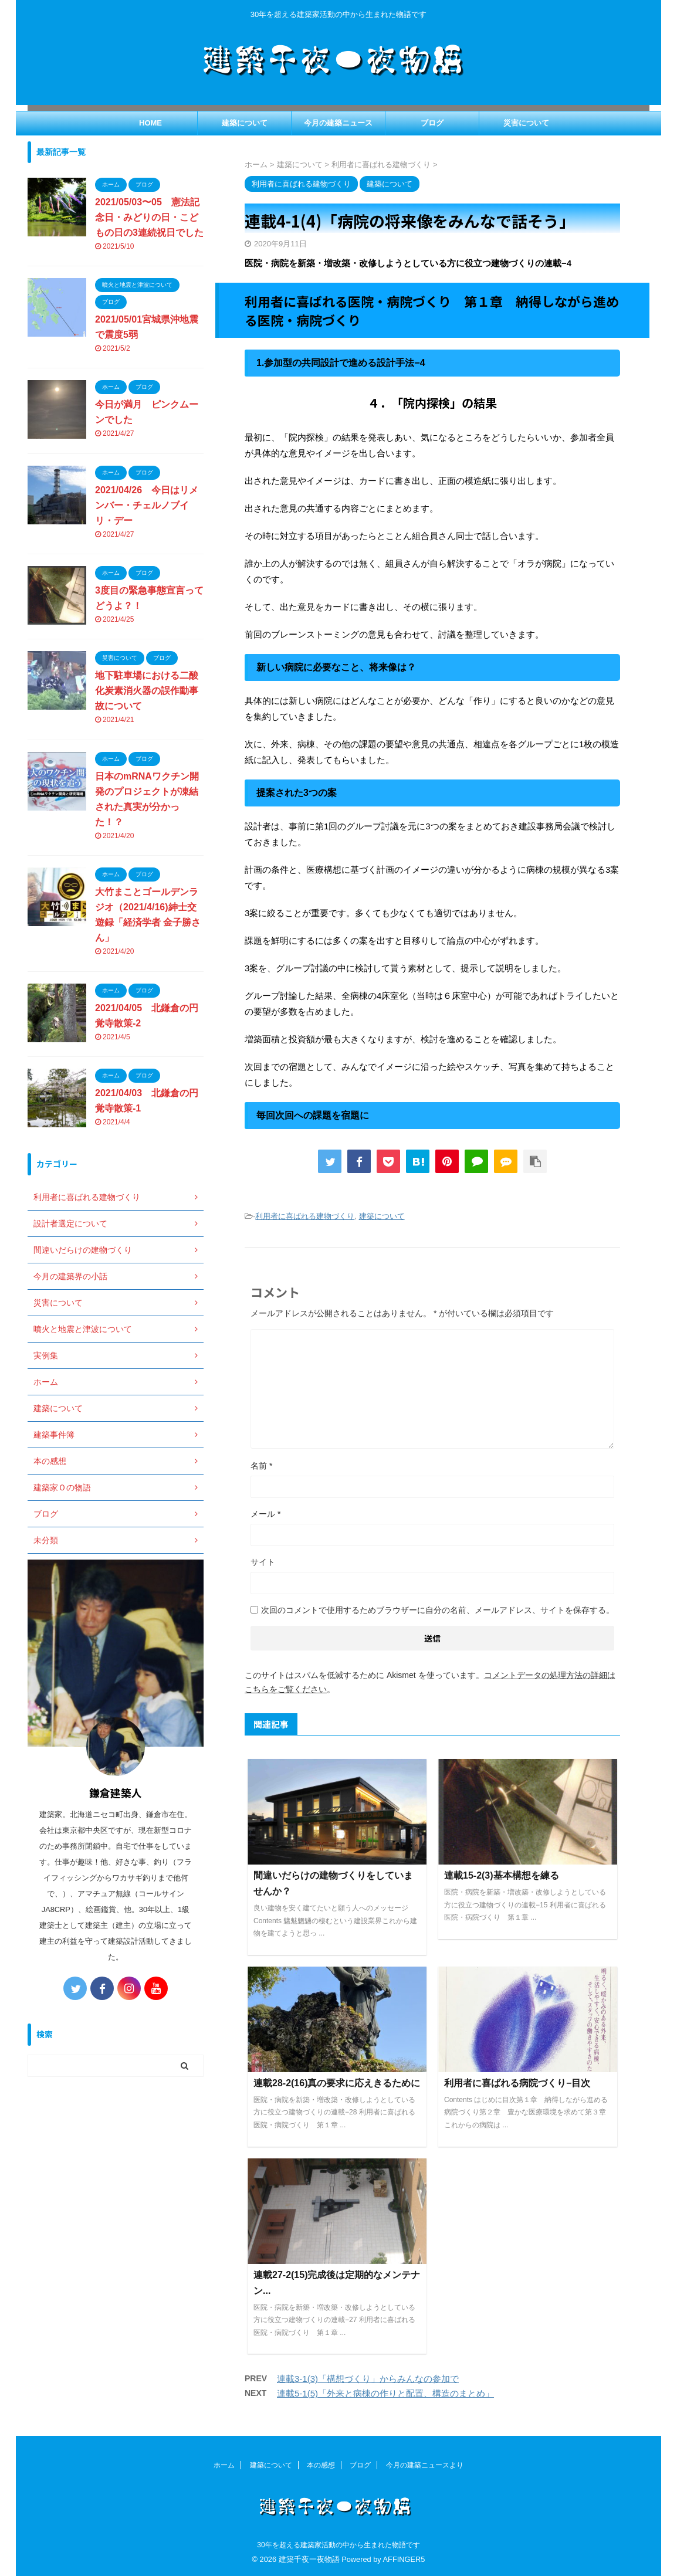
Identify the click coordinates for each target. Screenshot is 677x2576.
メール (265, 1514)
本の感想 (321, 2465)
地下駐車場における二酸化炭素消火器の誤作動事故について (146, 690)
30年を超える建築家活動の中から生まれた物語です (338, 2545)
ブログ (432, 122)
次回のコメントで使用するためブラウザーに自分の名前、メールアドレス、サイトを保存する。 (437, 1610)
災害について (526, 122)
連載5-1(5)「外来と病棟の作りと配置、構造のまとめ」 (385, 2393)
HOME (150, 122)
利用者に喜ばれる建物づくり (304, 1216)
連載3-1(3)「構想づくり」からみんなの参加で (368, 2379)
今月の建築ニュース (338, 122)
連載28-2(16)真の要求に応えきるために (336, 2083)
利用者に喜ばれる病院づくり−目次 (517, 2083)
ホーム (224, 2465)
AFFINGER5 (404, 2559)
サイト (263, 1562)
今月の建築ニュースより (424, 2465)
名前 (261, 1465)
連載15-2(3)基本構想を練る (501, 1875)
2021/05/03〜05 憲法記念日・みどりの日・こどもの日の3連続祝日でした (149, 217)
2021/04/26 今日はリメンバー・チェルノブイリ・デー (146, 505)
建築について (245, 122)
